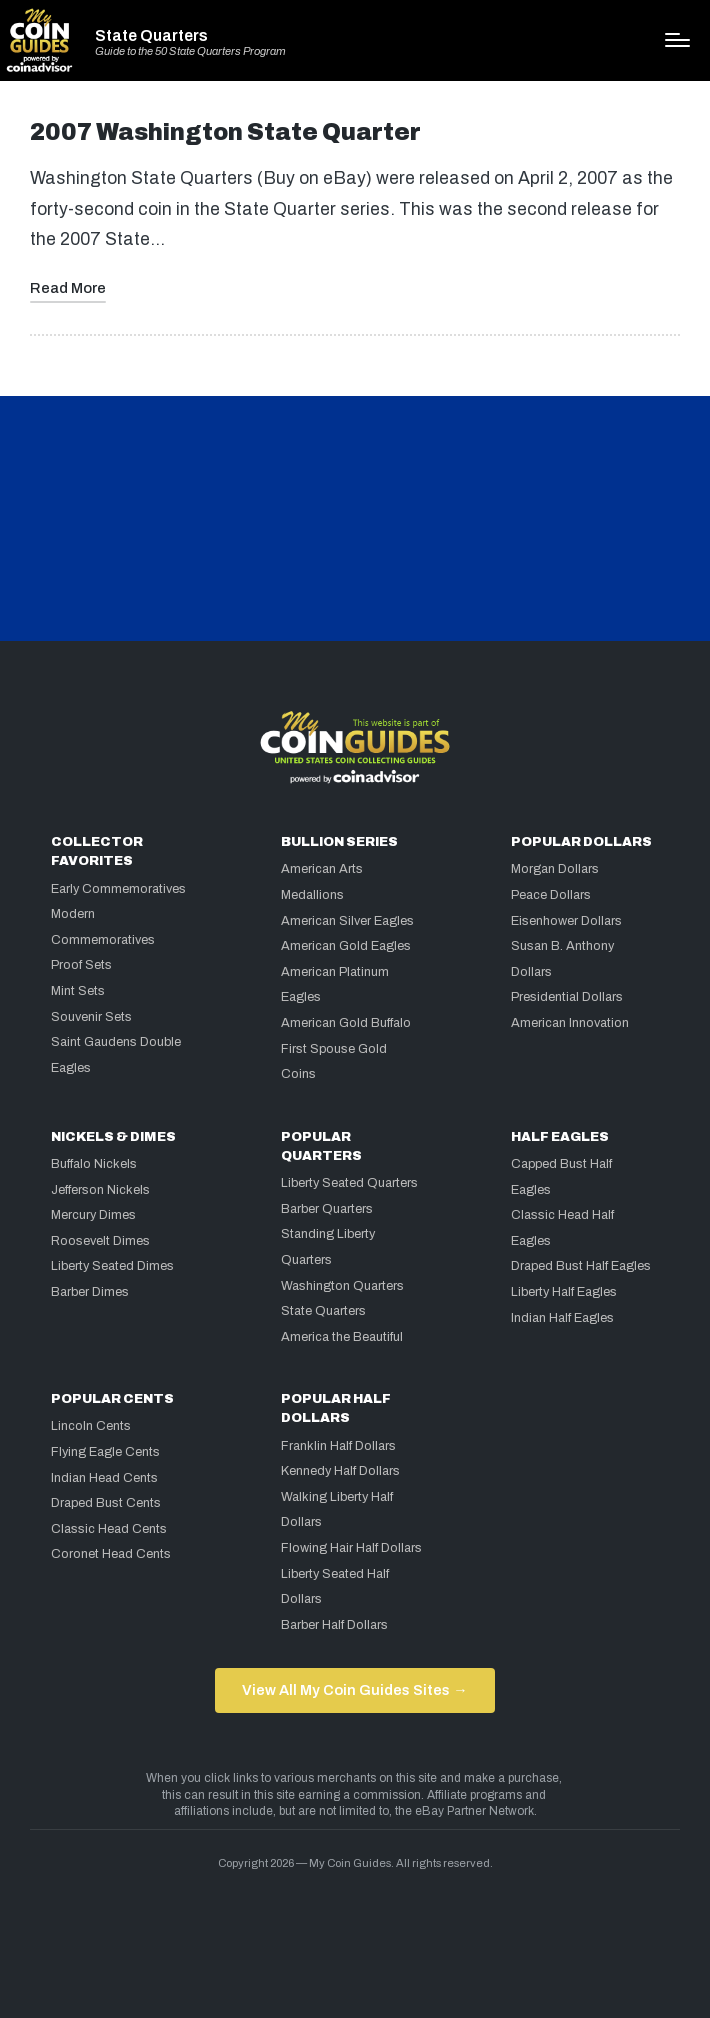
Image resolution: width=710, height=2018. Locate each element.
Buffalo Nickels (94, 1164)
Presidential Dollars (567, 997)
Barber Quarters (327, 1209)
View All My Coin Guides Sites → (354, 1690)
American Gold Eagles (346, 946)
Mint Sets (78, 991)
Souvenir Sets (91, 1017)
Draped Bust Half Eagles (581, 1266)
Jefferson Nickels (100, 1190)
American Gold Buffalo (346, 1023)
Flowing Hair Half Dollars (351, 1548)
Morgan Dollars (555, 869)
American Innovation (570, 1023)
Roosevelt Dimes (100, 1241)
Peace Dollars (551, 895)
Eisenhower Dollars (566, 921)
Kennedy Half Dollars (340, 1471)
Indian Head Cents (104, 1478)
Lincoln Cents (91, 1426)
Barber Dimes (90, 1292)
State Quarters (151, 36)
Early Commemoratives (118, 889)
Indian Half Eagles (562, 1318)
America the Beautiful (342, 1337)
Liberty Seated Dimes (112, 1266)
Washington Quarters (342, 1286)
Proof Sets (81, 965)
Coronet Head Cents (111, 1554)
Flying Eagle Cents (105, 1452)
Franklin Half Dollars (338, 1446)
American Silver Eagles (347, 921)
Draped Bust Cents (106, 1503)
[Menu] (677, 40)
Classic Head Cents (109, 1529)
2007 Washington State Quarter (225, 132)
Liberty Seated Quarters (349, 1183)
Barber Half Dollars (334, 1625)
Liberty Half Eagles (564, 1292)
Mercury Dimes (93, 1215)
